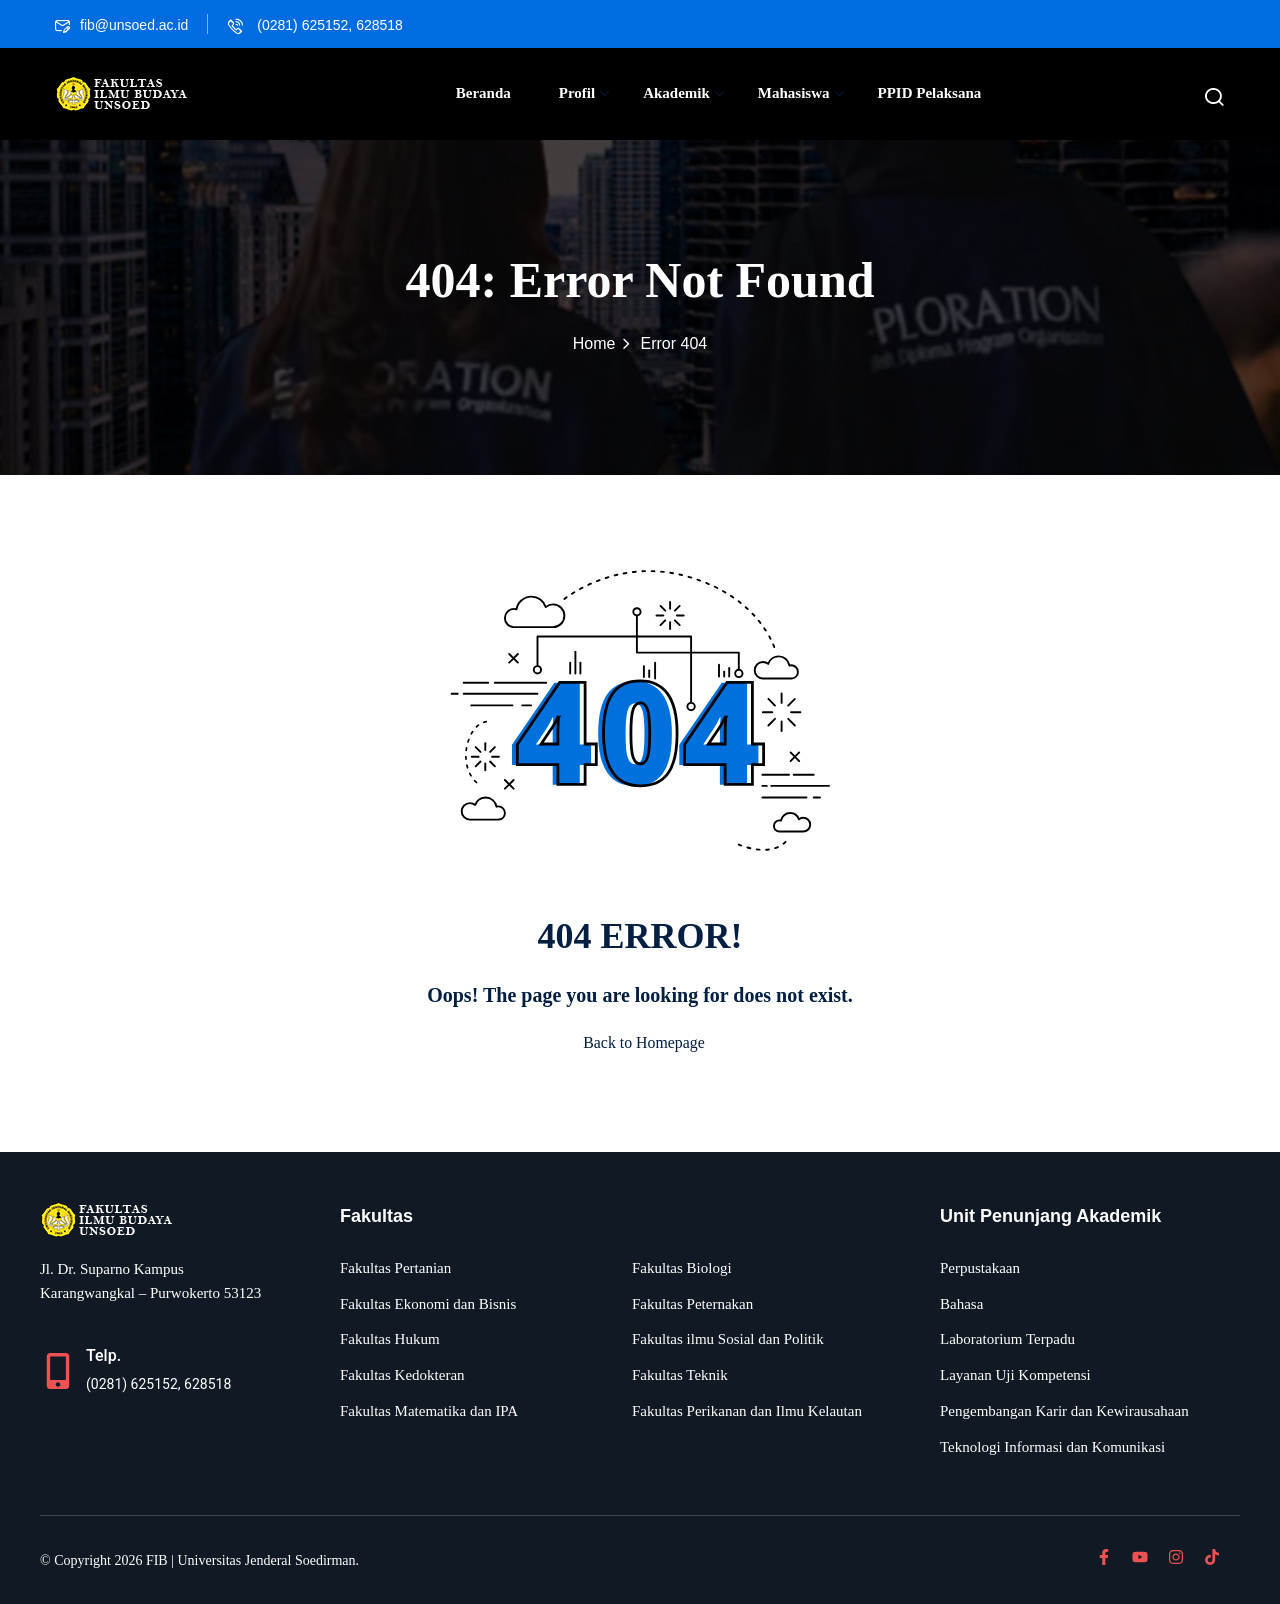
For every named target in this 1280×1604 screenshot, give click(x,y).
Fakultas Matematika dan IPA (429, 1411)
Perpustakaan (980, 1268)
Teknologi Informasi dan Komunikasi (1052, 1447)
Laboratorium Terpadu (1007, 1339)
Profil (584, 93)
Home (594, 343)
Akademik (683, 93)
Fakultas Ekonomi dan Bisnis (428, 1304)
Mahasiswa (801, 93)
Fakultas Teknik (680, 1375)
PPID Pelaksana (930, 93)
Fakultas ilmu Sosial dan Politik (728, 1339)
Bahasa (961, 1304)
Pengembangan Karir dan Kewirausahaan (1064, 1411)
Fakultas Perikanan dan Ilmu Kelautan (747, 1411)
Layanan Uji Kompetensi (1015, 1375)
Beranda (483, 93)
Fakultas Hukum (390, 1339)
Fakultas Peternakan (692, 1304)
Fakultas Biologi (682, 1268)
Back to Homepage (640, 1042)
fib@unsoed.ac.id (121, 25)
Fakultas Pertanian (395, 1268)
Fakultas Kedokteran (402, 1375)
